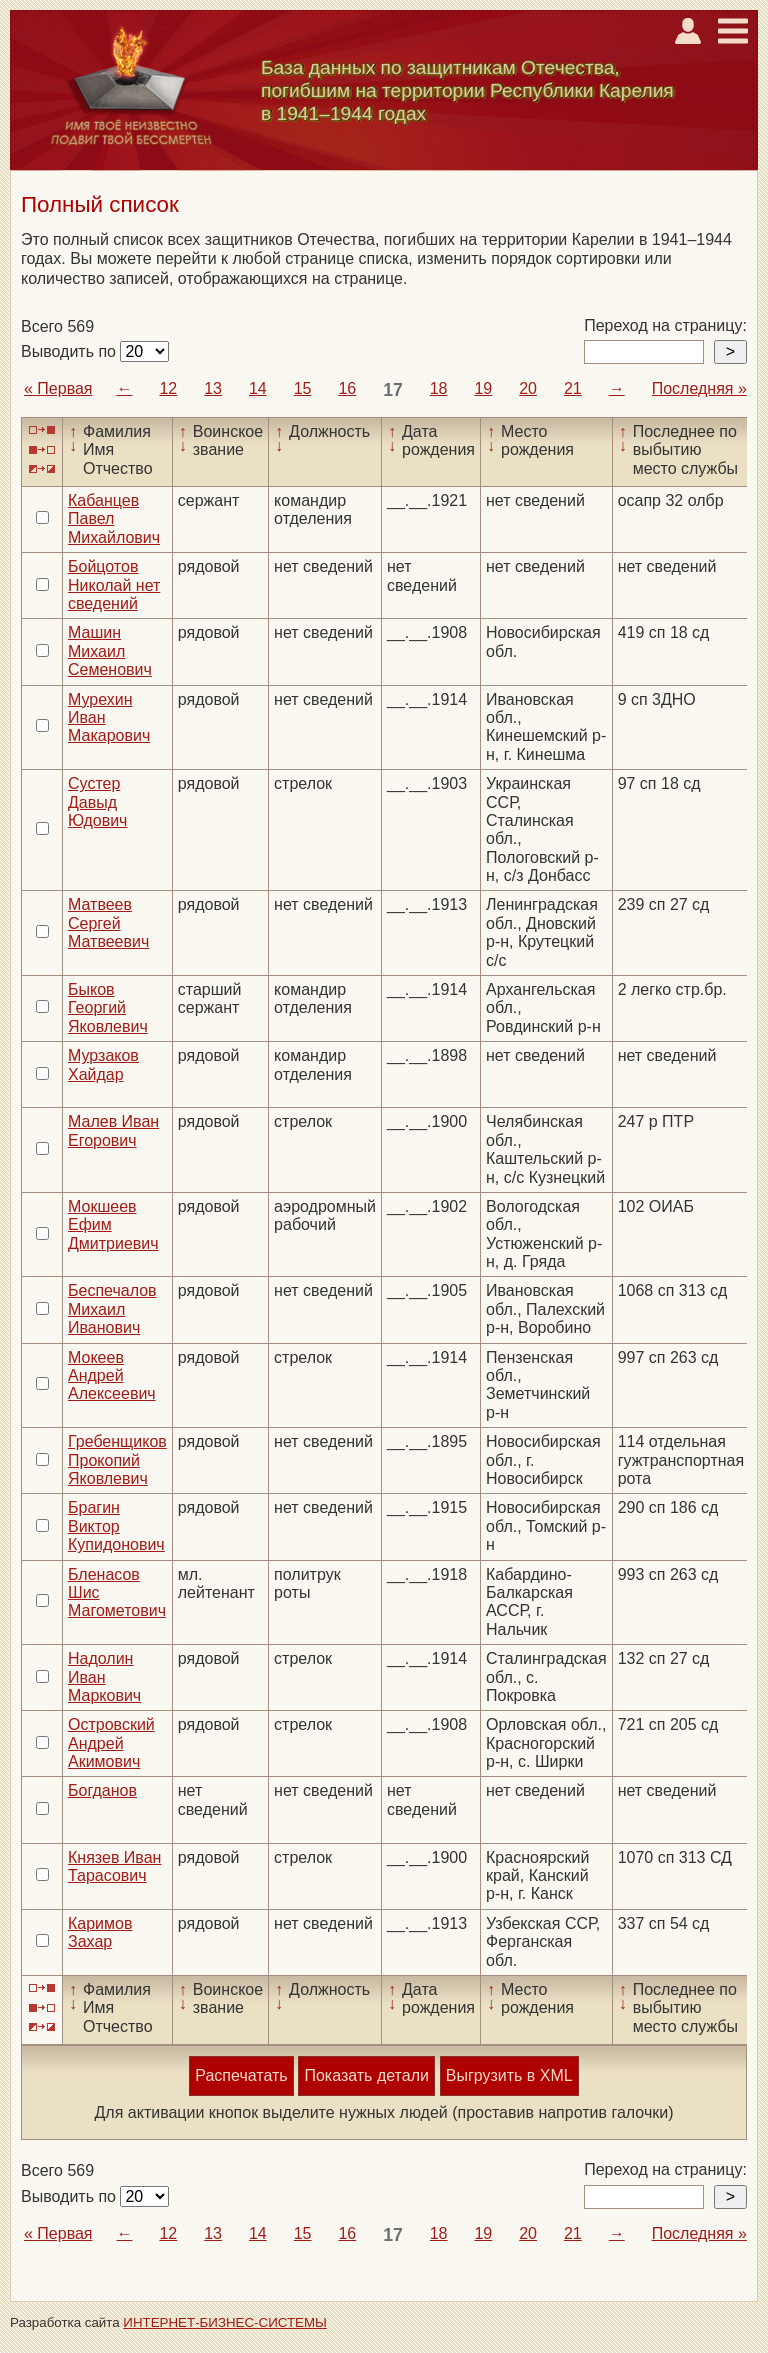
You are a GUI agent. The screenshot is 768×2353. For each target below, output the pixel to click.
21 (573, 388)
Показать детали (366, 2075)
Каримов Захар (100, 1932)
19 (483, 388)
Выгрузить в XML (509, 2075)
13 (213, 388)
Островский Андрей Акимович (111, 1743)
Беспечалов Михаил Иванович (112, 1309)
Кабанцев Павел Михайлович (114, 519)
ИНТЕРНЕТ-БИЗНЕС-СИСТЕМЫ (225, 2322)
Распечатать (241, 2075)
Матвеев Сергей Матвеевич (108, 923)
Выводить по (70, 351)
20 (528, 388)
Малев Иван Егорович (113, 1130)
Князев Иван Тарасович (114, 1866)
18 (439, 388)
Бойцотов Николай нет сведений (114, 585)
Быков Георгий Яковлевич (108, 1008)
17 (393, 390)
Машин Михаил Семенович (110, 651)
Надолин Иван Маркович (104, 1677)
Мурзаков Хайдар (103, 1064)
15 (303, 388)
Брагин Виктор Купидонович (116, 1526)
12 (168, 388)
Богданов (102, 1790)
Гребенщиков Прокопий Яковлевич (117, 1460)
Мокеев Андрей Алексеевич (112, 1376)
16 (347, 388)
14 (258, 388)
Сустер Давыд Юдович (97, 802)
